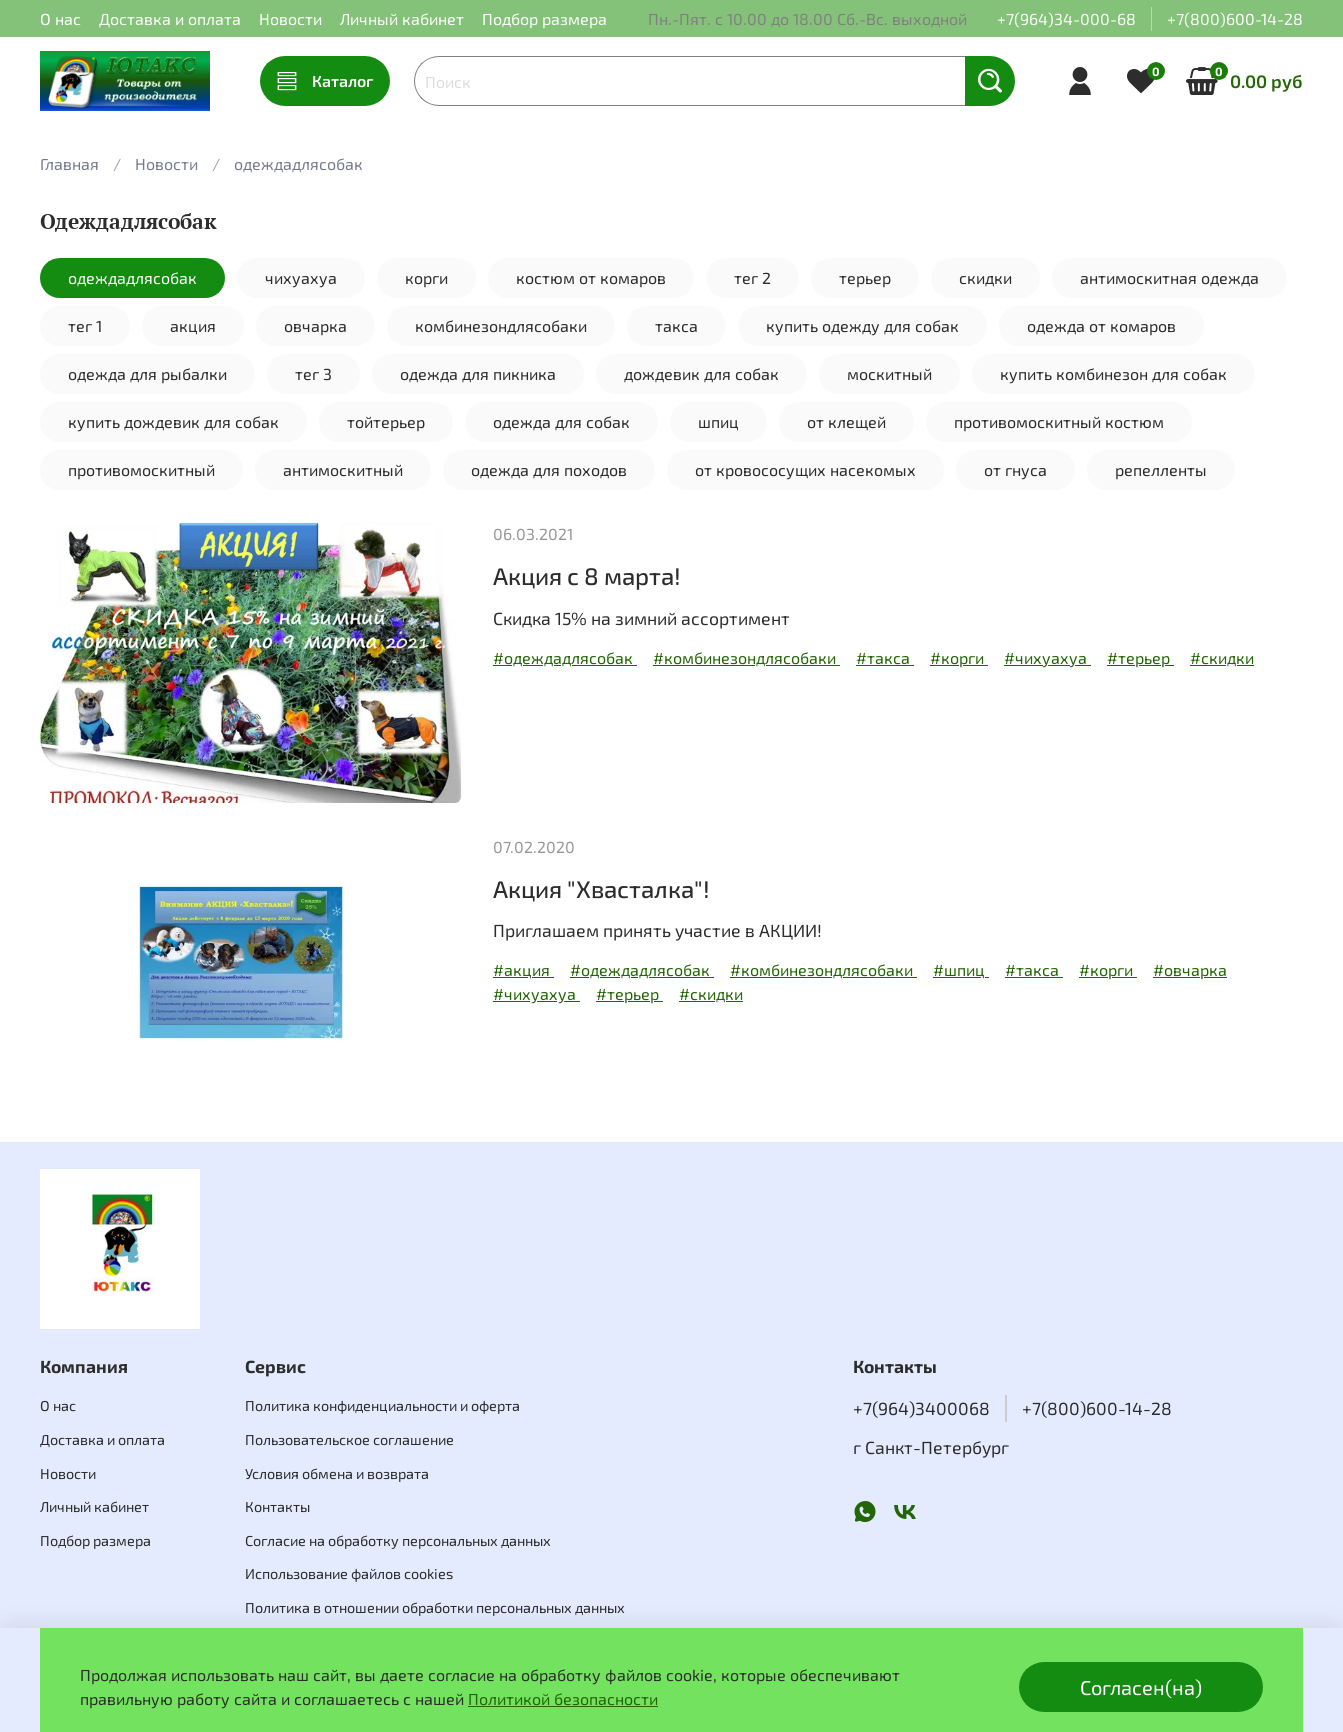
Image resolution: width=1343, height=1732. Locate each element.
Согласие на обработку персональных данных (398, 1540)
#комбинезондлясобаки (746, 657)
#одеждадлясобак (565, 657)
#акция (523, 969)
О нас (60, 18)
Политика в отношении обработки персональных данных (435, 1607)
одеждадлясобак (132, 277)
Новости (290, 18)
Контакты (277, 1506)
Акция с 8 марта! (587, 575)
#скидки (1222, 657)
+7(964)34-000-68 (1066, 18)
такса (676, 325)
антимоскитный (343, 469)
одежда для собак (561, 421)
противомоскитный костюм (1059, 421)
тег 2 (752, 277)
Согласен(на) (1141, 1687)
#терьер (1140, 657)
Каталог (325, 81)
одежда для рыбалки (147, 373)
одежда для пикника (478, 373)
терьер (865, 277)
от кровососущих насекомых (805, 469)
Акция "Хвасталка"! (601, 888)
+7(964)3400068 (921, 1408)
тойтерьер (386, 421)
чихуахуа (301, 277)
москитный (889, 373)
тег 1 (85, 325)
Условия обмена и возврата (337, 1473)
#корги (959, 657)
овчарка (315, 325)
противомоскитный (141, 469)
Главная (69, 163)
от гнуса (1015, 469)
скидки (985, 277)
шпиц (718, 421)
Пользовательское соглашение (349, 1439)
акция (193, 325)
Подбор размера (544, 18)
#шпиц (961, 969)
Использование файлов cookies (349, 1573)
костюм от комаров (591, 277)
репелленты (1161, 469)
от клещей (846, 421)
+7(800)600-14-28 (1235, 18)
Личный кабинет (402, 18)
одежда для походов (549, 469)
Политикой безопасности (563, 1698)
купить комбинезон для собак (1113, 373)
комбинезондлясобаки (501, 325)
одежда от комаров (1101, 325)
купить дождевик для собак (173, 421)
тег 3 (313, 373)
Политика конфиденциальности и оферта (382, 1405)
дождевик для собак (701, 373)
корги (426, 277)
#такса (885, 657)
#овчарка (1190, 969)
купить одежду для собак (862, 325)
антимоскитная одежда (1169, 277)
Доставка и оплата (170, 18)
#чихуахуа (1047, 657)
